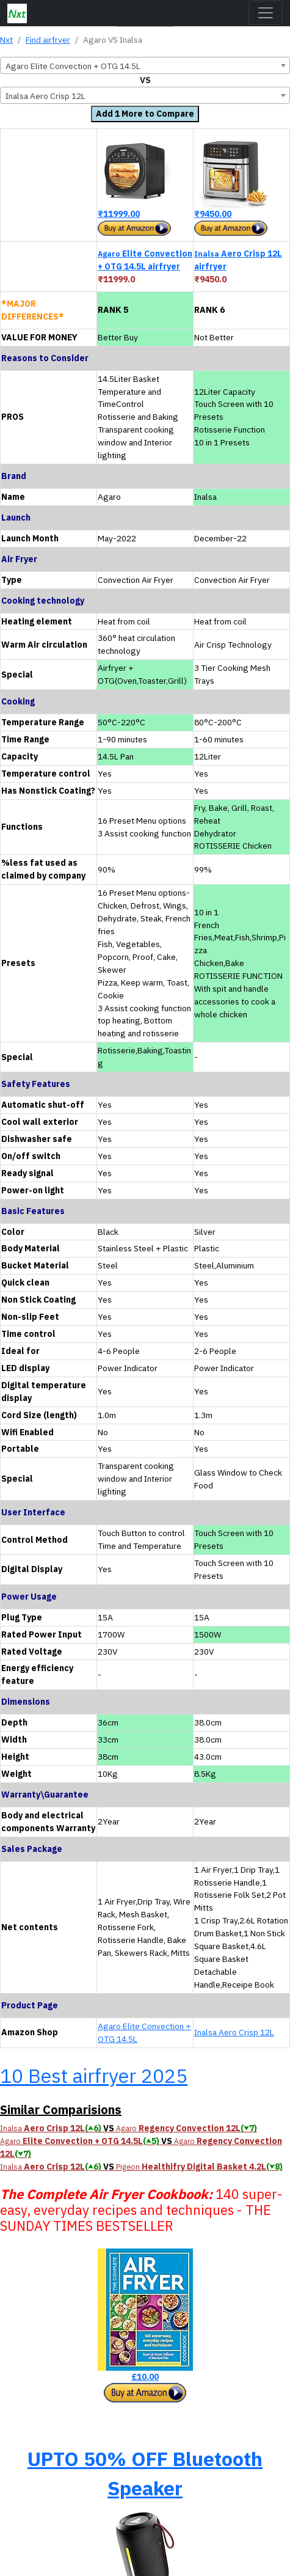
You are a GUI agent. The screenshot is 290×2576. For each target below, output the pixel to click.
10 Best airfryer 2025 (93, 2075)
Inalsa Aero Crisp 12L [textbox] (45, 95)
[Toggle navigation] (265, 13)
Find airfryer (48, 39)
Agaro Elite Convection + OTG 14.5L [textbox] (72, 65)
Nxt (6, 39)
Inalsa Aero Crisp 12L (234, 2032)
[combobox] (145, 65)
